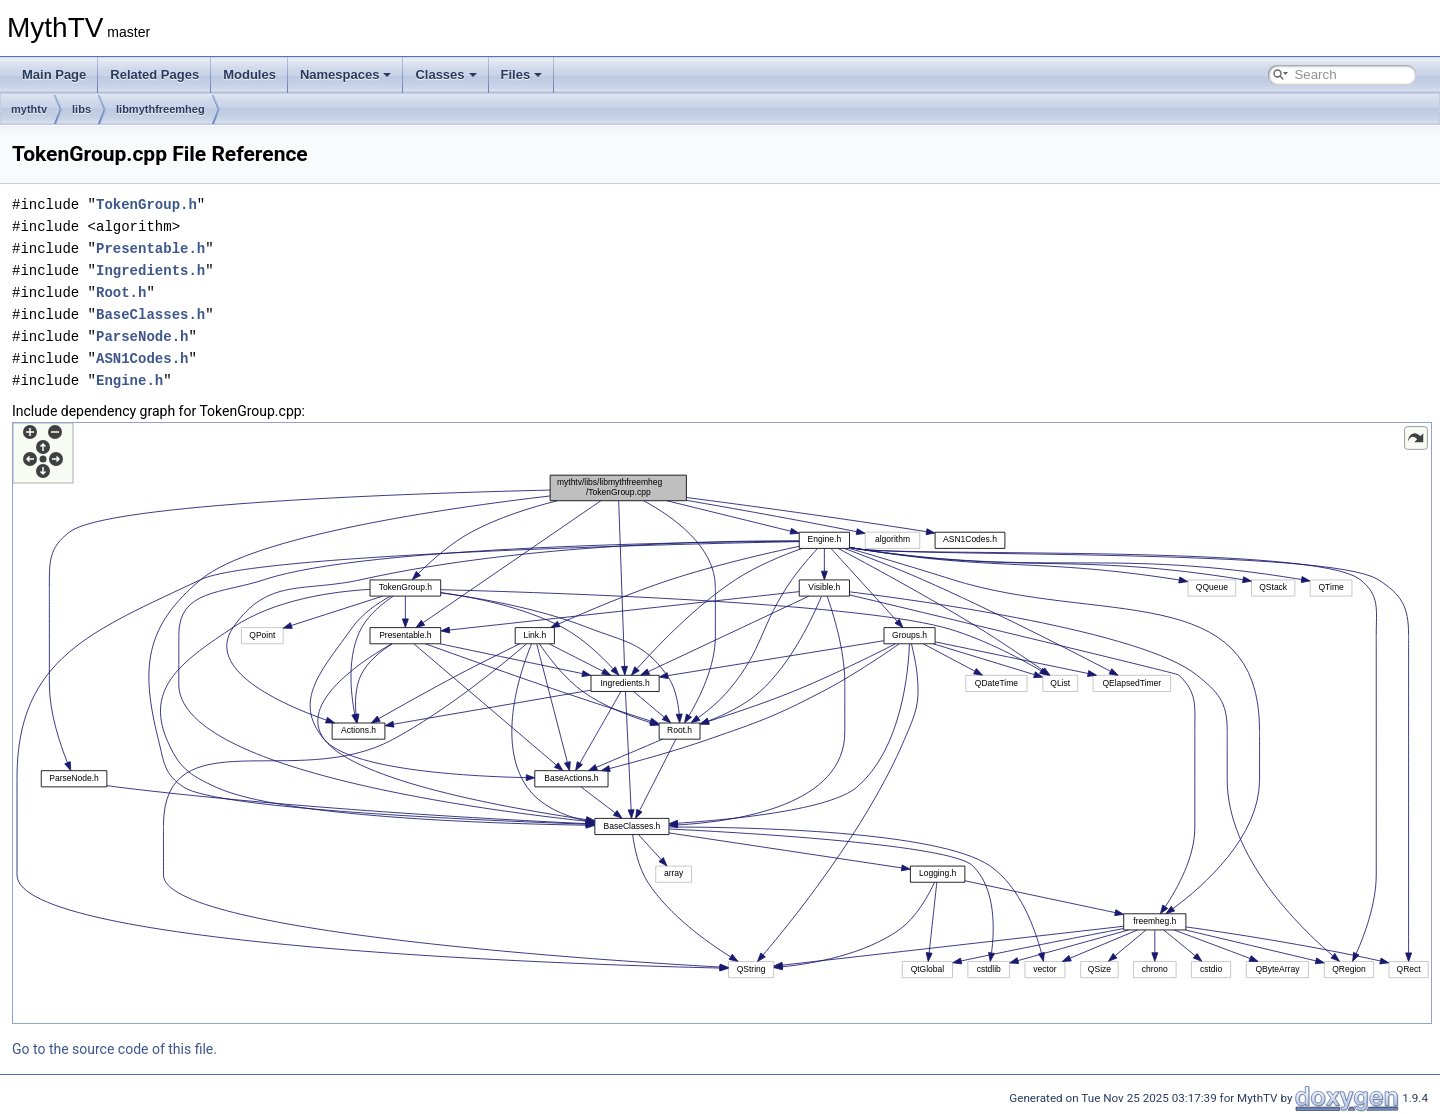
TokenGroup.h (146, 204)
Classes (445, 74)
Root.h (121, 292)
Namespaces (346, 74)
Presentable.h (150, 248)
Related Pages (154, 74)
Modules (249, 74)
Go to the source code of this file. (114, 1049)
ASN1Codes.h (142, 358)
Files (522, 74)
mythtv (29, 109)
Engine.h (129, 380)
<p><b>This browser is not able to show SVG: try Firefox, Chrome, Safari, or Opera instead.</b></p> (722, 723)
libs (81, 109)
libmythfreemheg (160, 109)
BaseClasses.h (150, 314)
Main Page (54, 74)
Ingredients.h (150, 270)
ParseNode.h (142, 336)
